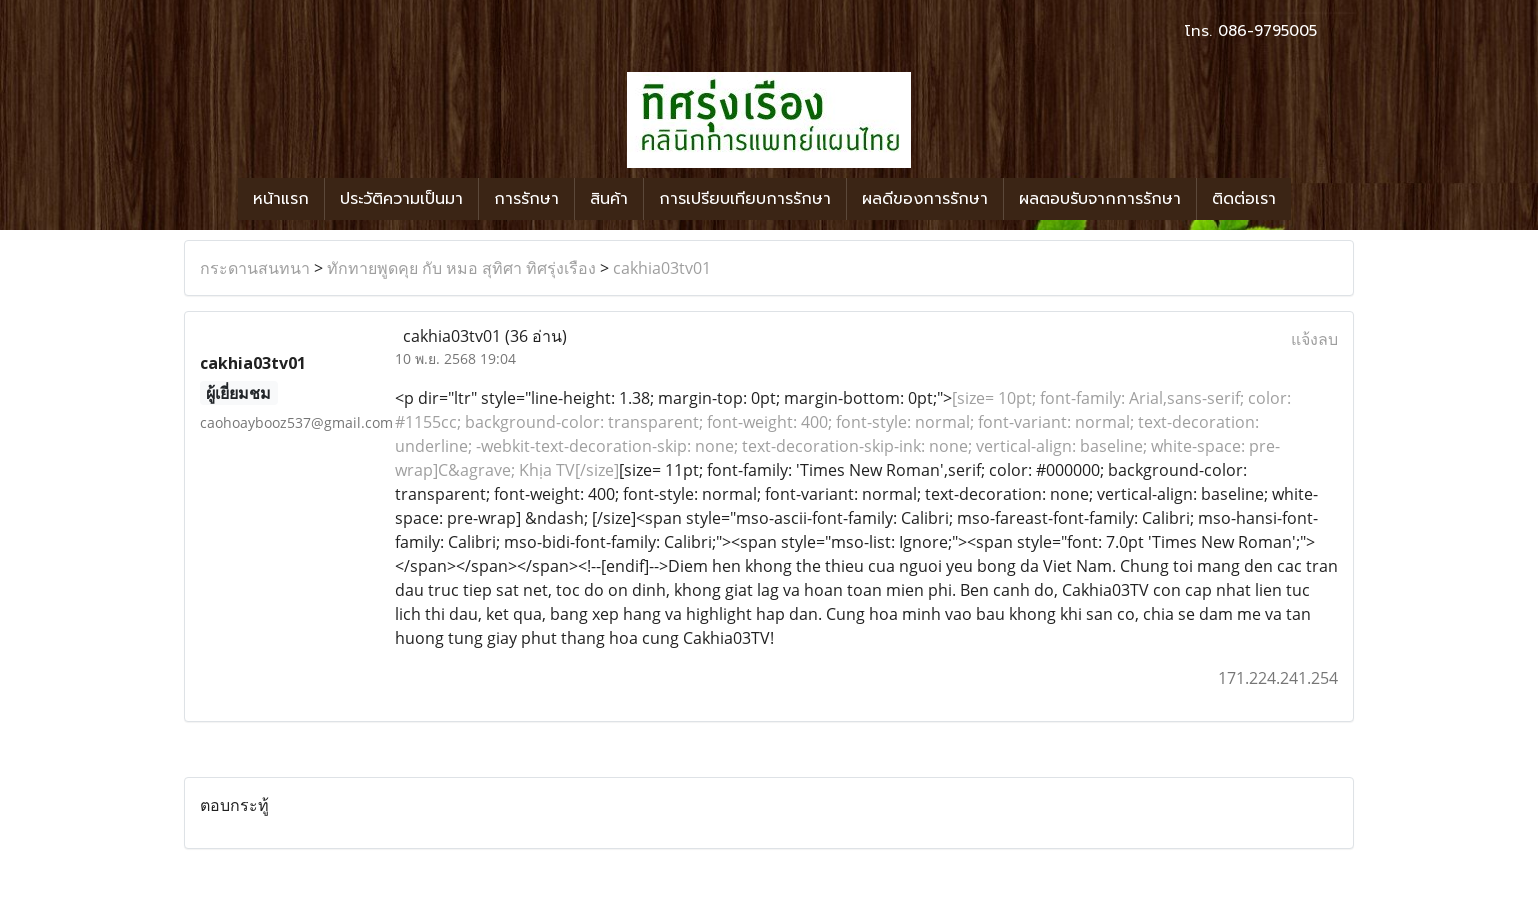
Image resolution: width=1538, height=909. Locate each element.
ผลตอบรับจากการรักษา (1100, 199)
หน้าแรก (281, 199)
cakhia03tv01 (662, 268)
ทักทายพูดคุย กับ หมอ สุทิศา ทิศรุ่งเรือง (461, 268)
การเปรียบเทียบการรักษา (745, 199)
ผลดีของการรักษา (925, 199)
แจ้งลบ (1314, 339)
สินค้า (609, 199)
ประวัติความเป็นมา (401, 199)
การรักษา (526, 199)
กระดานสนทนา (255, 268)
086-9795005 (1267, 31)
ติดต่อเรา (1244, 199)
